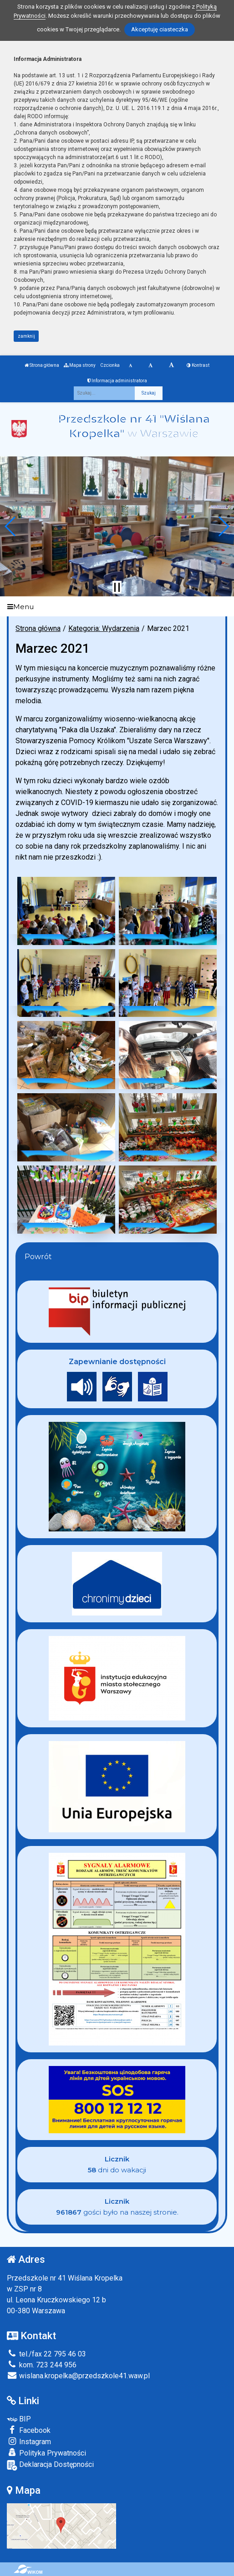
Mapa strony (80, 365)
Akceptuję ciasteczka (159, 29)
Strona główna (42, 365)
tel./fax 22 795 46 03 (46, 2354)
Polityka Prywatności (46, 2452)
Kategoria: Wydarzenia (103, 628)
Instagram (29, 2441)
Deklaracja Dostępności (50, 2465)
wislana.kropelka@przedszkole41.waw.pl (78, 2375)
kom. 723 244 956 (41, 2365)
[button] (11, 526)
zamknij (26, 336)
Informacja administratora (117, 380)
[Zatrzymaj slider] (117, 587)
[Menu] (117, 606)
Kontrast (198, 365)
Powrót (38, 1256)
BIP (19, 2419)
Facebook (29, 2430)
